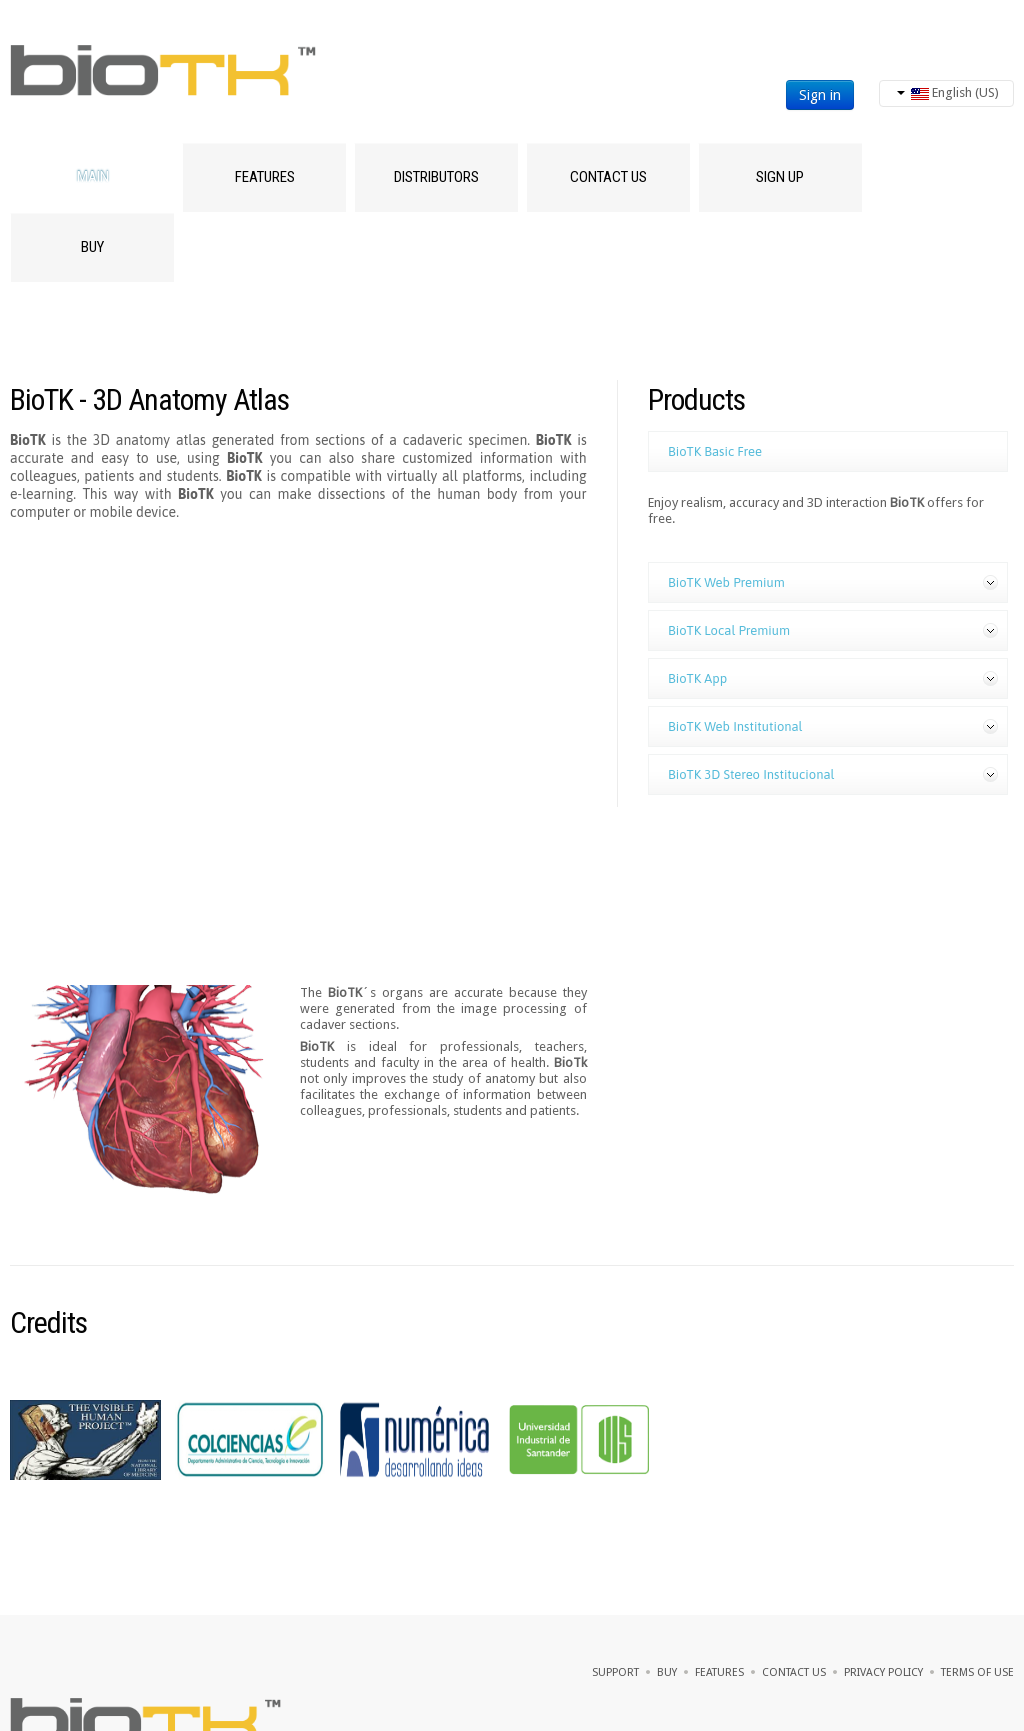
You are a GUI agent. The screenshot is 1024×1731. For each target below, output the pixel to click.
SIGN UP (780, 177)
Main (93, 177)
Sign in (820, 95)
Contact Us (608, 177)
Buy (92, 247)
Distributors (436, 177)
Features (265, 177)
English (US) (948, 92)
